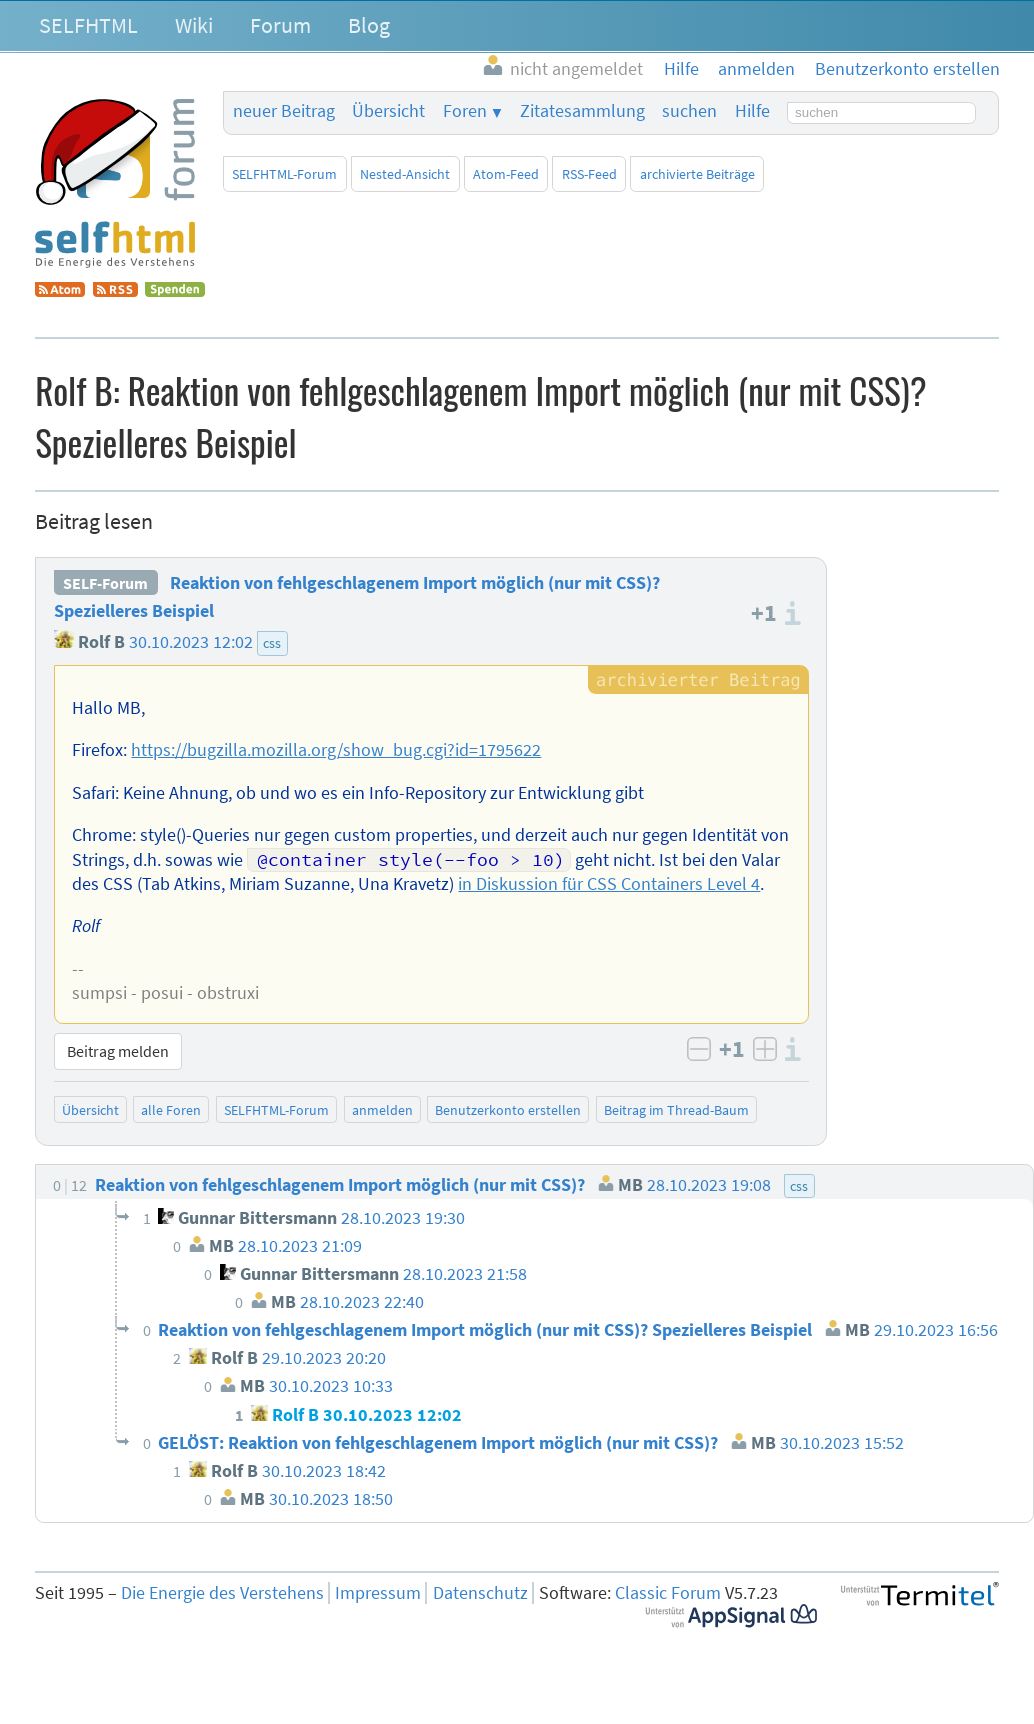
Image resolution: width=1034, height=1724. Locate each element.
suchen (689, 111)
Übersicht (388, 111)
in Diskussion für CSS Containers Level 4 (609, 884)
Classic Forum (668, 1593)
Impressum (378, 1593)
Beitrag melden (118, 1051)
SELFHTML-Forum (284, 174)
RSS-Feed (589, 174)
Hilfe (752, 111)
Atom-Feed (506, 174)
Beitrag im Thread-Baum (676, 1110)
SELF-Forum (105, 583)
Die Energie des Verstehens (222, 1593)
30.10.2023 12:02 (191, 642)
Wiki (194, 25)
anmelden (382, 1110)
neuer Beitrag (284, 111)
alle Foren (171, 1110)
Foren (465, 111)
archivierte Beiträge (697, 174)
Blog (369, 25)
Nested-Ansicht (405, 174)
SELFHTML (88, 25)
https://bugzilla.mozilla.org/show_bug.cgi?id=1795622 (336, 750)
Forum (280, 25)
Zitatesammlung (582, 111)
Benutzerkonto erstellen (508, 1110)
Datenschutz (480, 1593)
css (272, 643)
